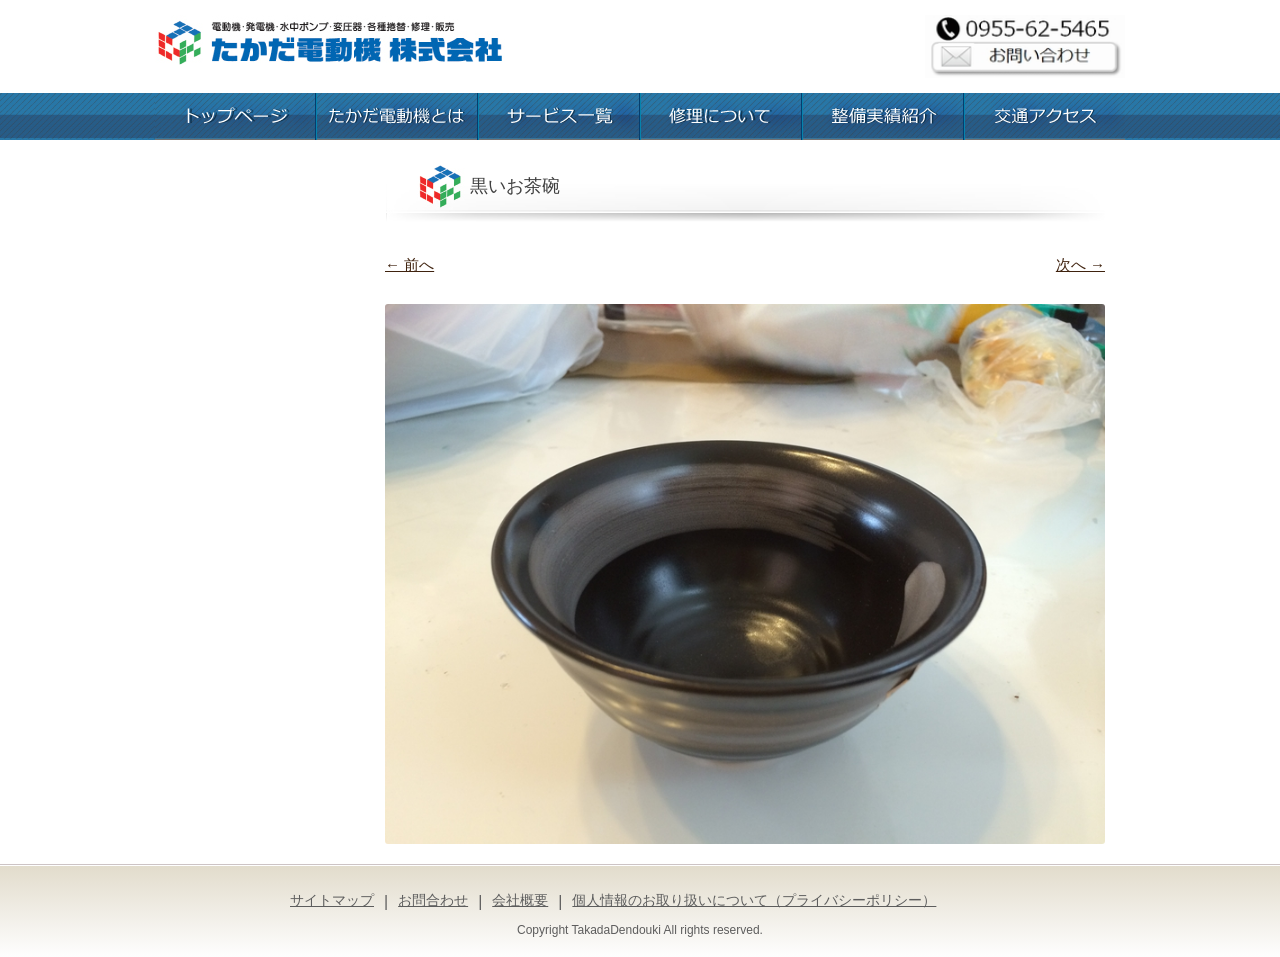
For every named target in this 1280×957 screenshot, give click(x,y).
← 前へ (409, 264)
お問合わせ (433, 900)
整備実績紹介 (883, 116)
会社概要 (520, 900)
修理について (721, 116)
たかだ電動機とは (397, 116)
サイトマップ (332, 900)
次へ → (1080, 264)
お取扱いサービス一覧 (559, 116)
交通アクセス (1045, 116)
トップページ (235, 116)
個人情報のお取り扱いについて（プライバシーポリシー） (754, 900)
